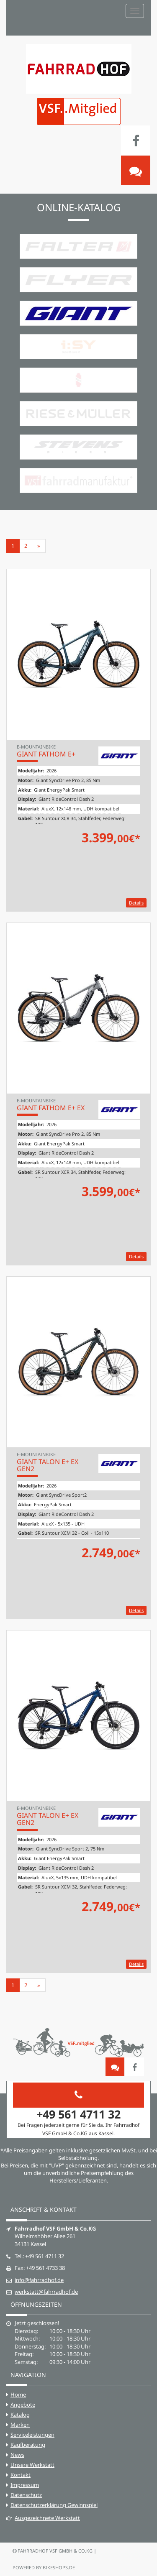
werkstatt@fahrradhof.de (46, 2291)
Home (18, 2394)
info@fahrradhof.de (39, 2280)
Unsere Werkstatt (32, 2465)
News (17, 2454)
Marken (20, 2424)
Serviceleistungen (32, 2434)
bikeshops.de (59, 2567)
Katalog (20, 2414)
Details (136, 903)
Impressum (24, 2485)
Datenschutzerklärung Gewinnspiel (54, 2505)
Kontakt (20, 2475)
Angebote (22, 2404)
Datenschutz (26, 2495)
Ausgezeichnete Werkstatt (43, 2518)
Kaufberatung (27, 2444)
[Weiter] (39, 546)
